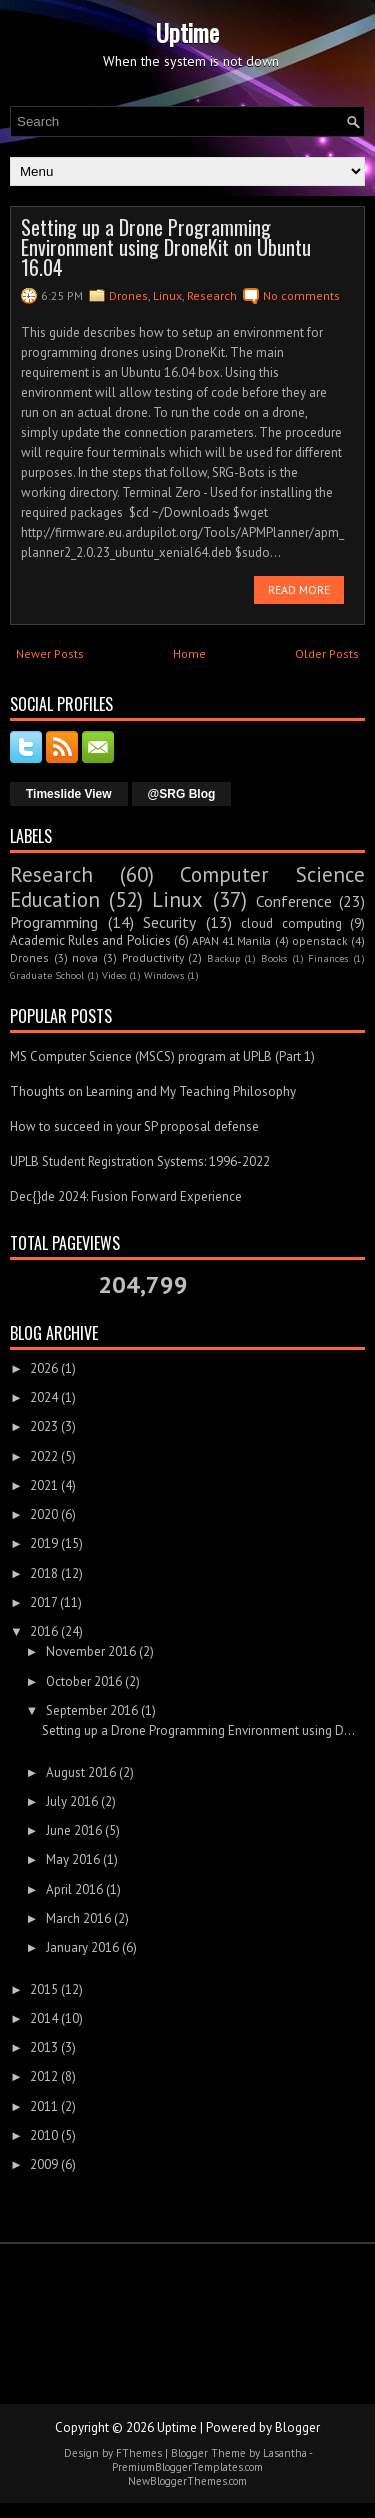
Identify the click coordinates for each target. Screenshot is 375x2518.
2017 (43, 1602)
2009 (44, 2164)
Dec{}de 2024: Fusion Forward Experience (126, 1196)
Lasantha (285, 2453)
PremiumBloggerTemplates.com (187, 2467)
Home (189, 653)
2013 (44, 2047)
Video (114, 975)
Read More (299, 589)
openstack (320, 940)
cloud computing (291, 923)
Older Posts (327, 653)
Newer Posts (50, 653)
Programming (54, 922)
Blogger (297, 2427)
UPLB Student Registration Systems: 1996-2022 (140, 1161)
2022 (44, 1456)
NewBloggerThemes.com (187, 2481)
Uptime (187, 32)
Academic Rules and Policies (90, 940)
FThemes (139, 2453)
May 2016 (73, 1859)
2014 (44, 2018)
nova (85, 957)
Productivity (153, 957)
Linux (167, 295)
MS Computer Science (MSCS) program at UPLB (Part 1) (162, 1056)
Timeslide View (69, 794)
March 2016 (78, 1918)
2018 (44, 1573)
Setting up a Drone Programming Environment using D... (198, 1730)
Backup (223, 958)
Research (212, 295)
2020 (44, 1514)
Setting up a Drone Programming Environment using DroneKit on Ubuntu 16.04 (166, 247)
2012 (44, 2076)
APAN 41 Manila (231, 940)
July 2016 (72, 1801)
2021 (44, 1485)
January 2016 (82, 1947)
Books (274, 958)
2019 (44, 1543)
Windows (164, 975)
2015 (44, 1989)
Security (169, 922)
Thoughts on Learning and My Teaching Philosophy (153, 1091)
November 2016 (91, 1651)
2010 (44, 2135)
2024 (44, 1397)
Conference (294, 901)
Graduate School (47, 975)
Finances (328, 958)
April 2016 (74, 1889)
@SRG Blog (182, 794)
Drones (128, 295)
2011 (44, 2106)
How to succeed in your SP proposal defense (134, 1126)
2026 (44, 1368)
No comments (301, 295)
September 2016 (92, 1710)
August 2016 (81, 1772)
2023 (44, 1426)
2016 (44, 1631)
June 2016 (74, 1830)
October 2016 (84, 1681)
